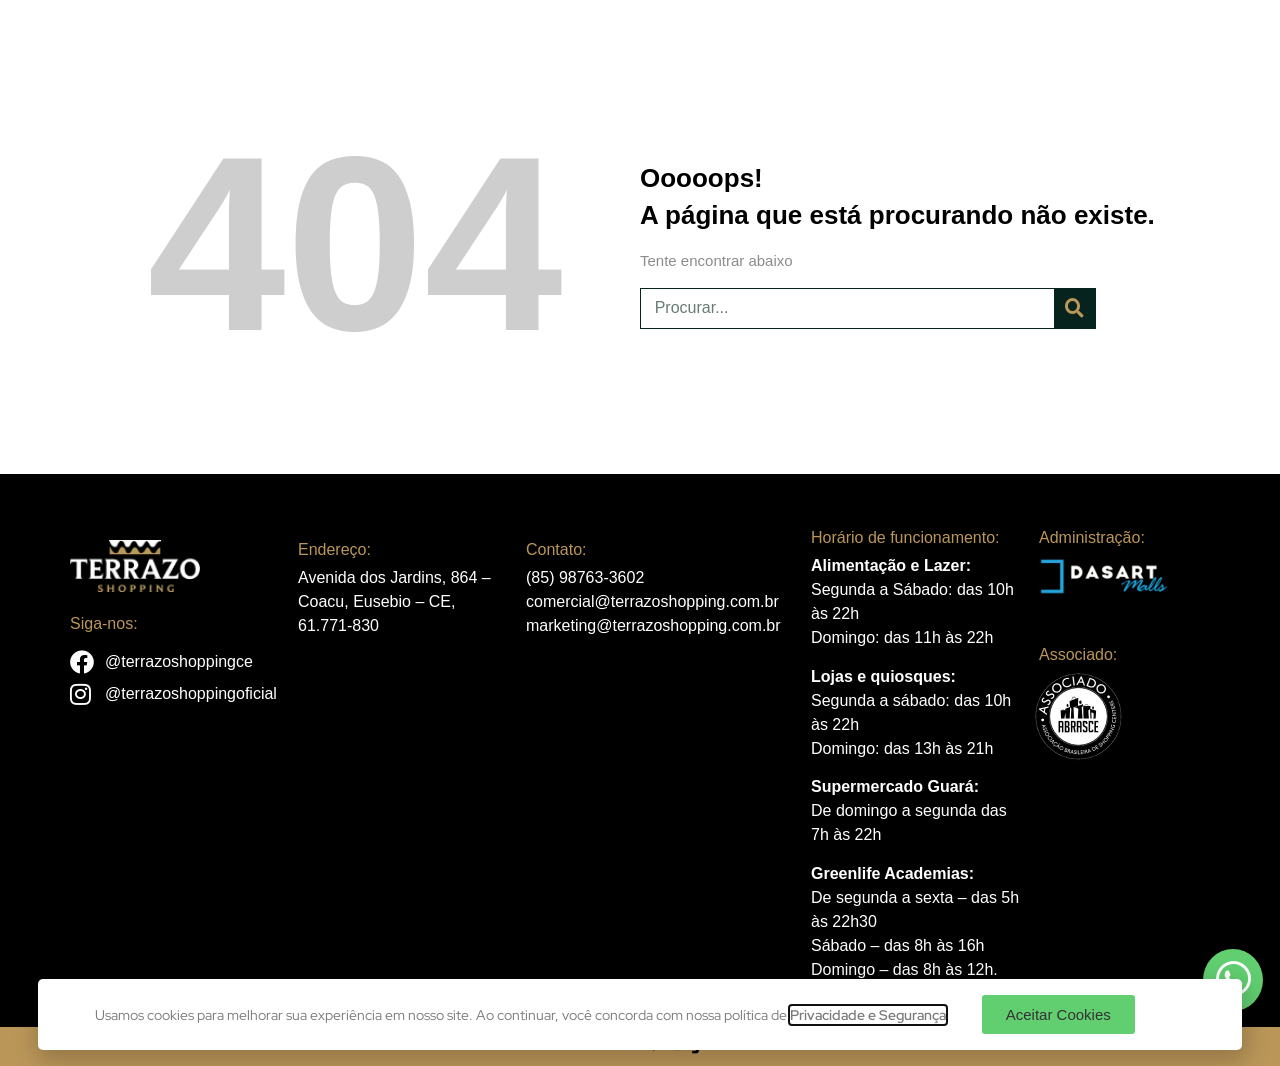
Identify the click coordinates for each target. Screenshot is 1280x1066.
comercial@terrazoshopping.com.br (652, 601)
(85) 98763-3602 (585, 577)
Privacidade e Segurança (868, 1015)
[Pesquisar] (1074, 308)
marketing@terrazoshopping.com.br (653, 625)
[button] (1058, 1014)
